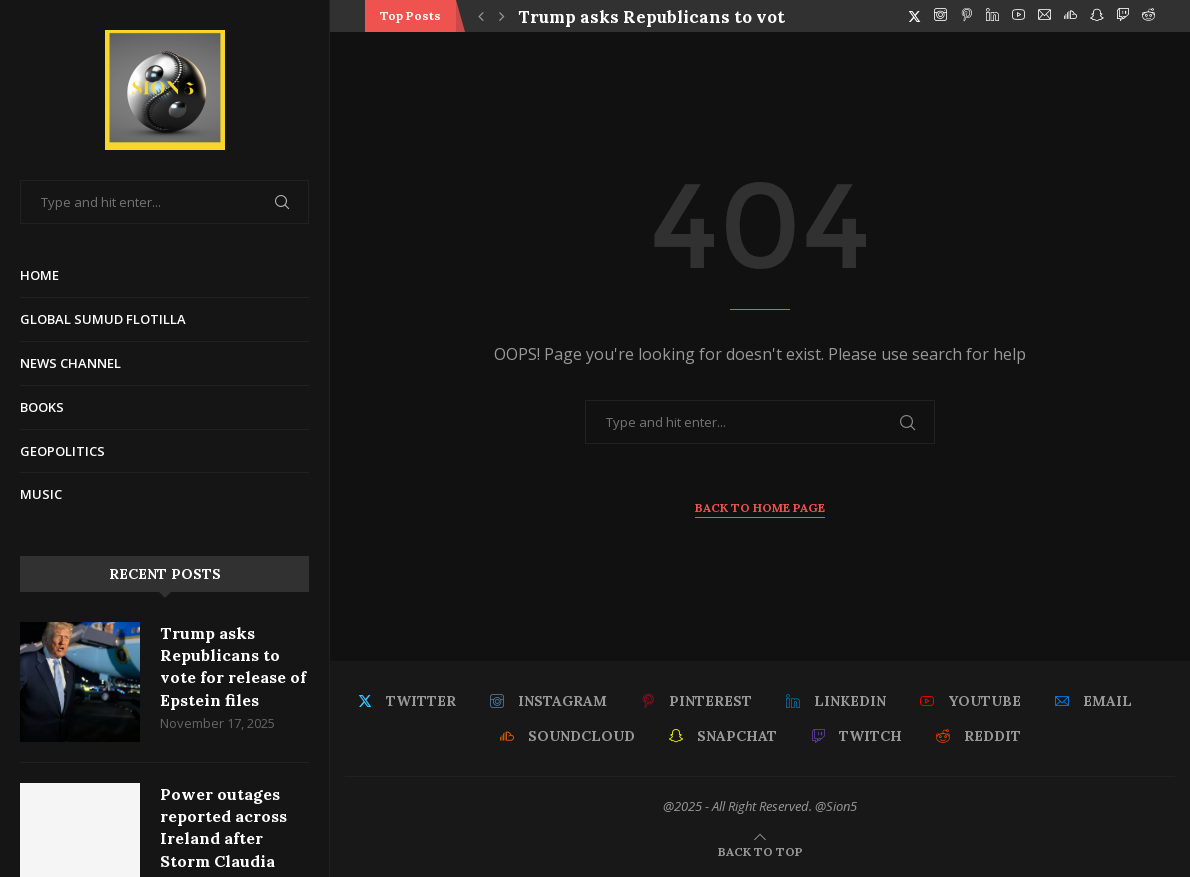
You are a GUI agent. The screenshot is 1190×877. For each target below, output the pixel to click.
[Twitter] (914, 16)
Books (42, 407)
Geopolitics (62, 451)
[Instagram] (940, 16)
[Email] (1044, 16)
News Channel (70, 363)
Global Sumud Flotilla (103, 319)
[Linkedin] (992, 16)
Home (39, 275)
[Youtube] (1018, 16)
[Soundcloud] (1070, 16)
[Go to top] (760, 850)
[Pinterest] (966, 16)
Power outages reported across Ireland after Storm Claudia (223, 827)
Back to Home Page (760, 507)
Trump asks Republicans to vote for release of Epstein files (233, 666)
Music (41, 494)
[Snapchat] (1096, 16)
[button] (481, 16)
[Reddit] (1148, 16)
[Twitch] (1122, 16)
